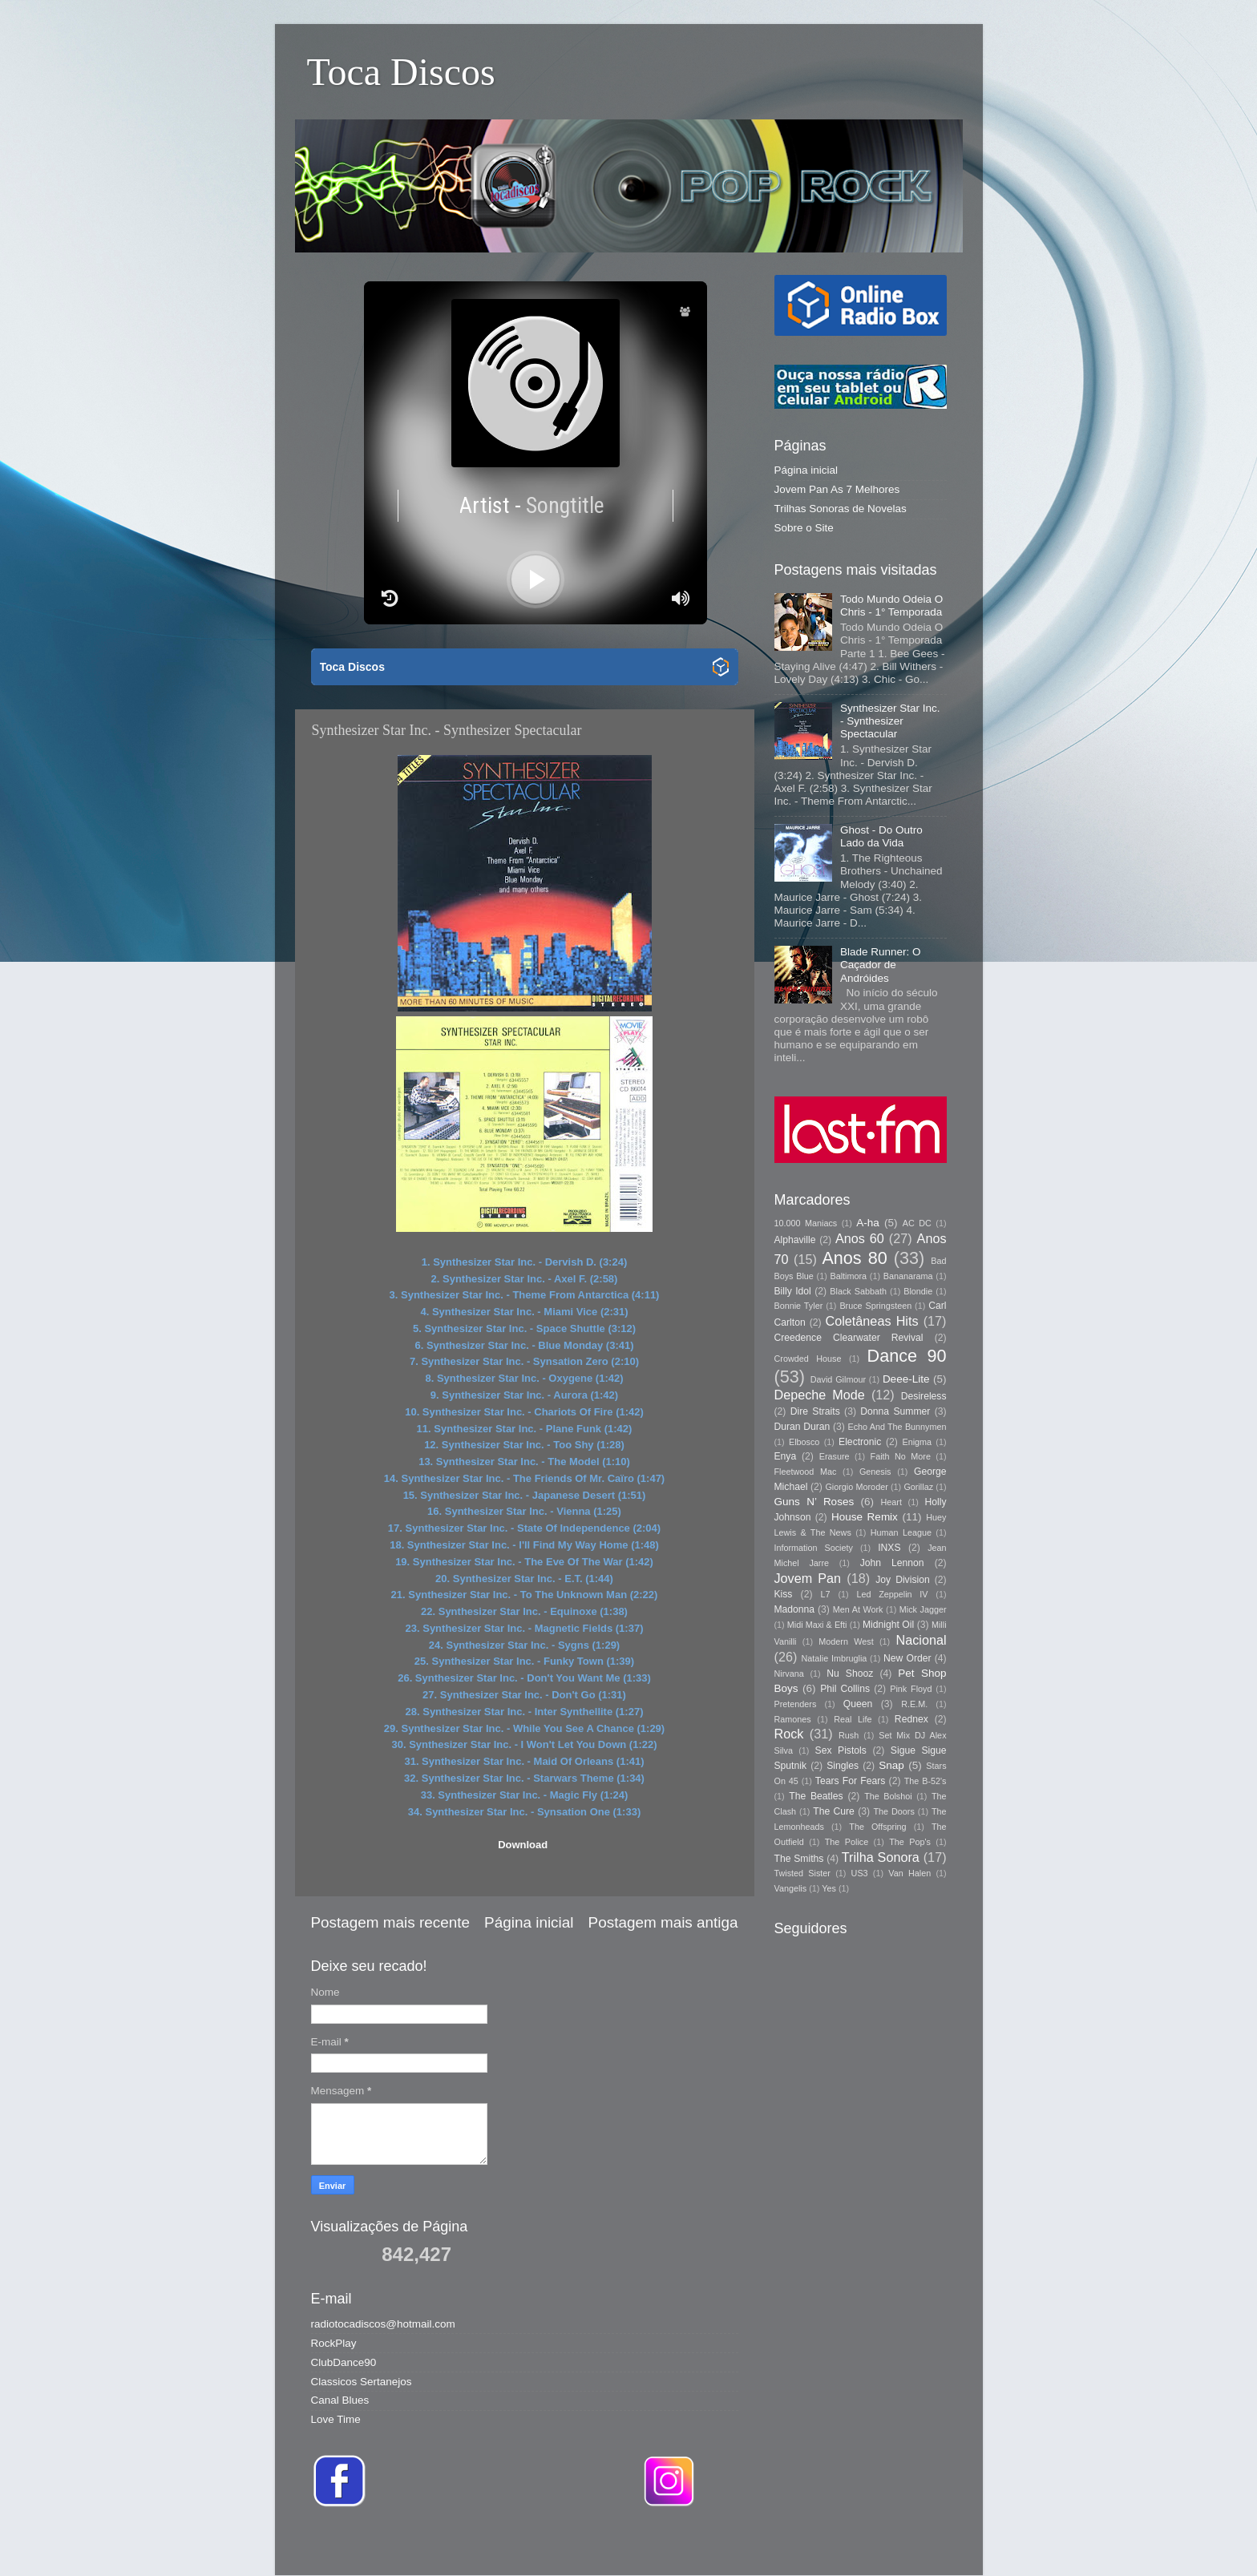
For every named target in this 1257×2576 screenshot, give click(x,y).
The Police (846, 1842)
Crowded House (808, 1358)
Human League (901, 1532)
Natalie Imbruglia (834, 1658)
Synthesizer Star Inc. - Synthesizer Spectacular (890, 721)
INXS (889, 1547)
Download (523, 1845)
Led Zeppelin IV (892, 1594)
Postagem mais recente (390, 1922)
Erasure (834, 1456)
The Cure (834, 1811)
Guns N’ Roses (814, 1502)
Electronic (860, 1441)
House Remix (864, 1517)
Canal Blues (340, 2400)
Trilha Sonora (881, 1857)
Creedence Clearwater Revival (849, 1337)
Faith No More (901, 1456)
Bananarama (908, 1276)
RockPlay (334, 2343)
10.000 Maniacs (806, 1223)
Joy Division (902, 1579)
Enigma (917, 1442)
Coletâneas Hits (872, 1321)
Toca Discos (401, 71)
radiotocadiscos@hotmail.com (383, 2324)
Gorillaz (918, 1487)
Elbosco (804, 1442)
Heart (891, 1502)
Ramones (792, 1719)
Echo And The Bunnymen (896, 1426)
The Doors (893, 1811)
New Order (907, 1658)
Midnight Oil (888, 1624)
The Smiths (799, 1858)
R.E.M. (914, 1704)
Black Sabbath (858, 1291)
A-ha (867, 1223)
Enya (785, 1456)
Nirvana (789, 1673)
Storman (739, 2544)
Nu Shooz (850, 1673)
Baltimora (849, 1276)
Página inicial (528, 1922)
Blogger (854, 2544)
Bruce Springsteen (875, 1305)
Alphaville (795, 1240)
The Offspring (877, 1826)
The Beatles (816, 1796)
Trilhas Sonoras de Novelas (840, 509)
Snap (891, 1765)
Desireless (924, 1396)
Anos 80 (854, 1258)
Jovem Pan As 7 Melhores (837, 489)
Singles (843, 1765)
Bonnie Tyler (798, 1305)
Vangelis (790, 1888)
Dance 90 (907, 1356)
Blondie (917, 1291)
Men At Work (858, 1609)
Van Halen (909, 1873)
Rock (789, 1733)
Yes (829, 1888)
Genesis (875, 1471)
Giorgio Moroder (856, 1487)
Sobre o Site (804, 528)
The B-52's (925, 1781)
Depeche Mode (819, 1394)
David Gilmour (838, 1379)
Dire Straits (815, 1411)
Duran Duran (802, 1426)
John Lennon (892, 1563)
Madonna (794, 1609)
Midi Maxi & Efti (817, 1624)
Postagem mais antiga (663, 1922)
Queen (857, 1704)
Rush (849, 1735)
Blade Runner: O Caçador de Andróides (880, 964)
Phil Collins (845, 1688)
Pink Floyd (911, 1689)
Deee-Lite (906, 1379)
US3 (859, 1873)
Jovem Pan (808, 1578)
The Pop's (910, 1842)
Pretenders (795, 1704)
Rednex (911, 1719)
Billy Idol (792, 1291)
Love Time (336, 2419)
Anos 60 (859, 1238)
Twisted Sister (802, 1873)
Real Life (852, 1719)
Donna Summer (895, 1411)
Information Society (813, 1547)
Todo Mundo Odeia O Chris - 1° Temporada (891, 605)
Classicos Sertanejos (361, 2382)
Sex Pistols (841, 1750)
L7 (826, 1594)
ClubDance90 (344, 2362)
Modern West (845, 1641)
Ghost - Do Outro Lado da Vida (881, 836)
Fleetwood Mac (805, 1471)
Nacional (921, 1640)
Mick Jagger (923, 1609)
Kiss (783, 1594)
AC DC (917, 1223)
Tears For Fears (850, 1781)
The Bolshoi (888, 1796)
